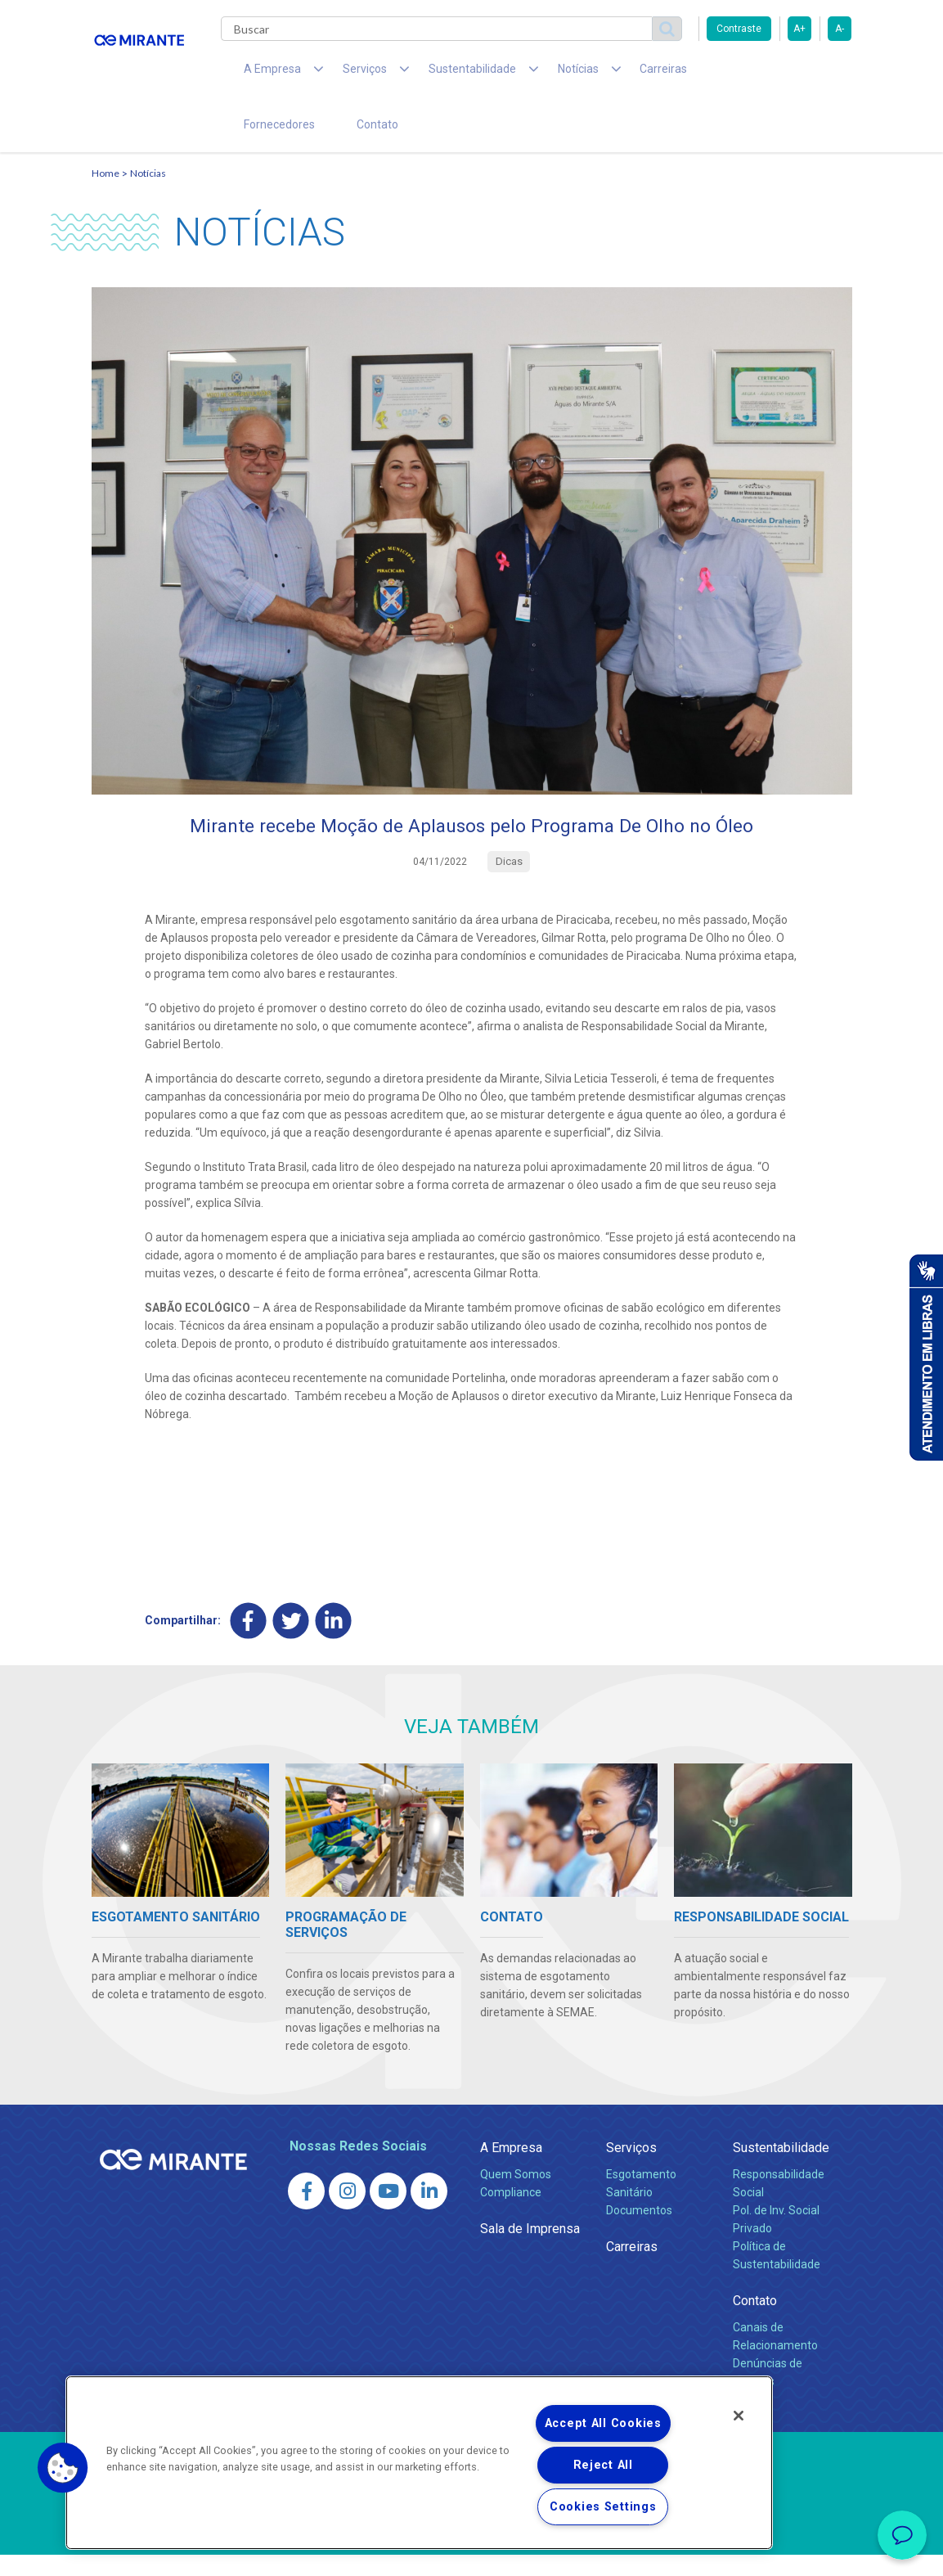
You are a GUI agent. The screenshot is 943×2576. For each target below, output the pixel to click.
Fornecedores (689, 73)
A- (839, 28)
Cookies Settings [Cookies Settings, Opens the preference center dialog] (603, 2507)
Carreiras (602, 73)
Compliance (510, 2213)
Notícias (148, 193)
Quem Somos (515, 2195)
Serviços (631, 2169)
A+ (799, 28)
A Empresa (511, 2169)
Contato (258, 139)
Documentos (639, 2231)
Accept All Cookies (603, 2423)
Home (105, 193)
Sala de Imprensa (530, 2250)
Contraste (738, 28)
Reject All (603, 2465)
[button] (63, 2468)
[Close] (739, 2416)
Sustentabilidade (781, 2169)
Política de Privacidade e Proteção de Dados (472, 2551)
